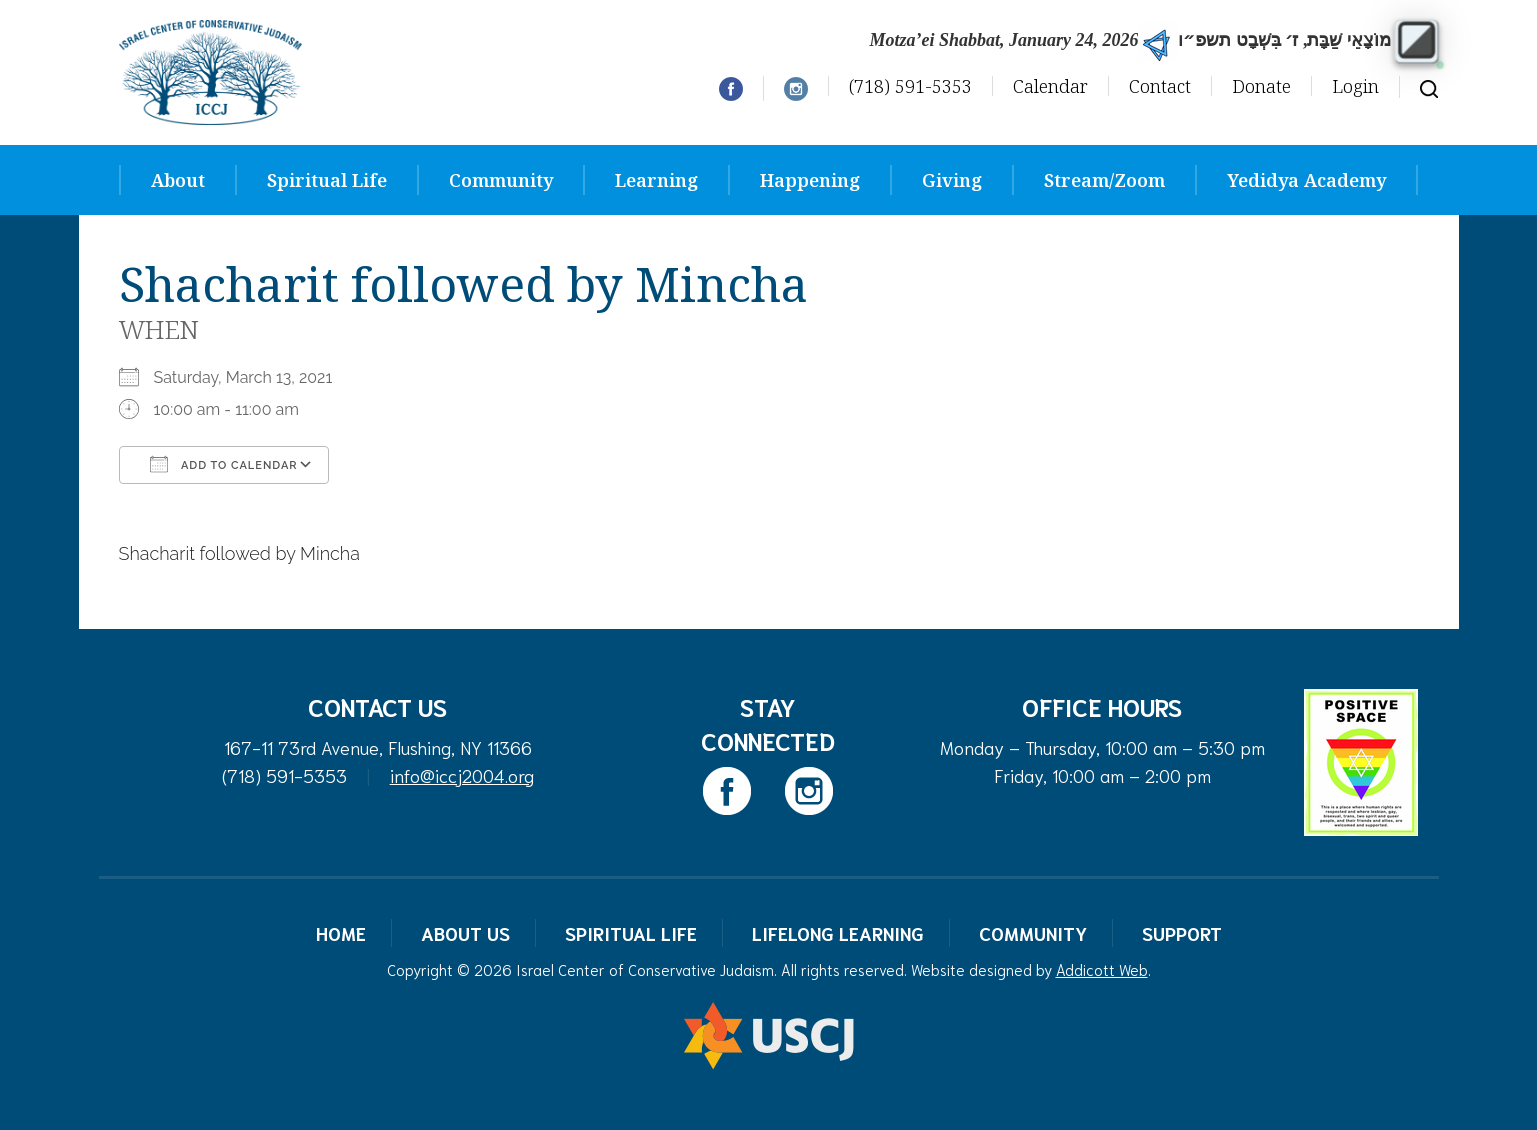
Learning (656, 180)
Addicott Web (1102, 969)
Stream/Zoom (1104, 180)
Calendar (1050, 86)
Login (1355, 86)
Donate (1261, 86)
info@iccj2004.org (462, 775)
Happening (810, 180)
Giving (952, 180)
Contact (1160, 86)
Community (501, 180)
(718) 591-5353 (910, 86)
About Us (465, 933)
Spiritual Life (327, 180)
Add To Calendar (224, 464)
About (178, 180)
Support (1182, 933)
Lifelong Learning (838, 933)
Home (341, 933)
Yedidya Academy (1306, 180)
